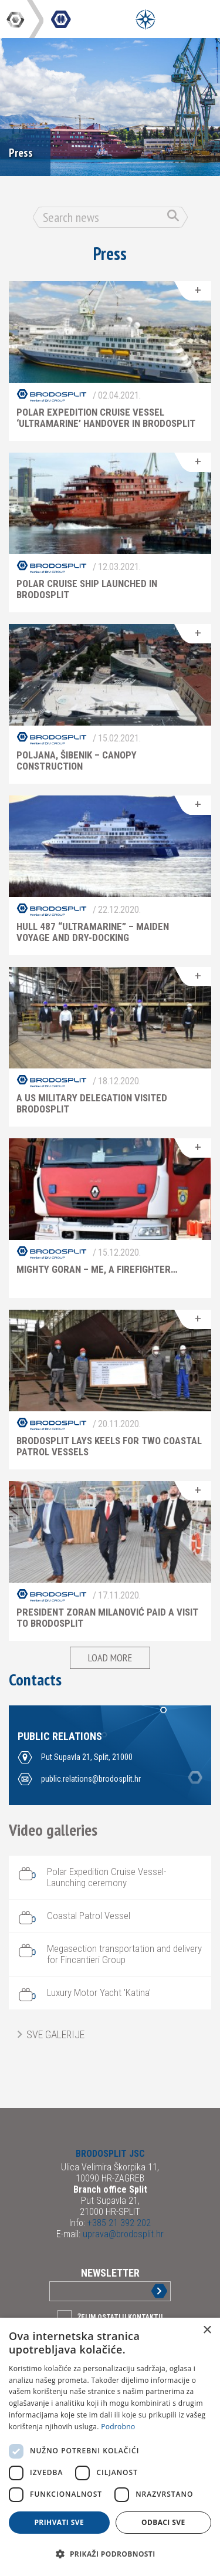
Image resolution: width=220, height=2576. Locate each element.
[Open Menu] (145, 19)
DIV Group (16, 19)
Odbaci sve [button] (163, 2522)
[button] (110, 2554)
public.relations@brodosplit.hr (91, 1778)
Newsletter (110, 2272)
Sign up (149, 2290)
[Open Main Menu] (172, 19)
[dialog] (110, 2447)
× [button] (206, 2330)
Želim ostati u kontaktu (120, 2317)
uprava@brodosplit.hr (122, 2234)
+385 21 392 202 (118, 2222)
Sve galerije (55, 2034)
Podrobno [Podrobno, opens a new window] (118, 2427)
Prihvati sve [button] (59, 2522)
